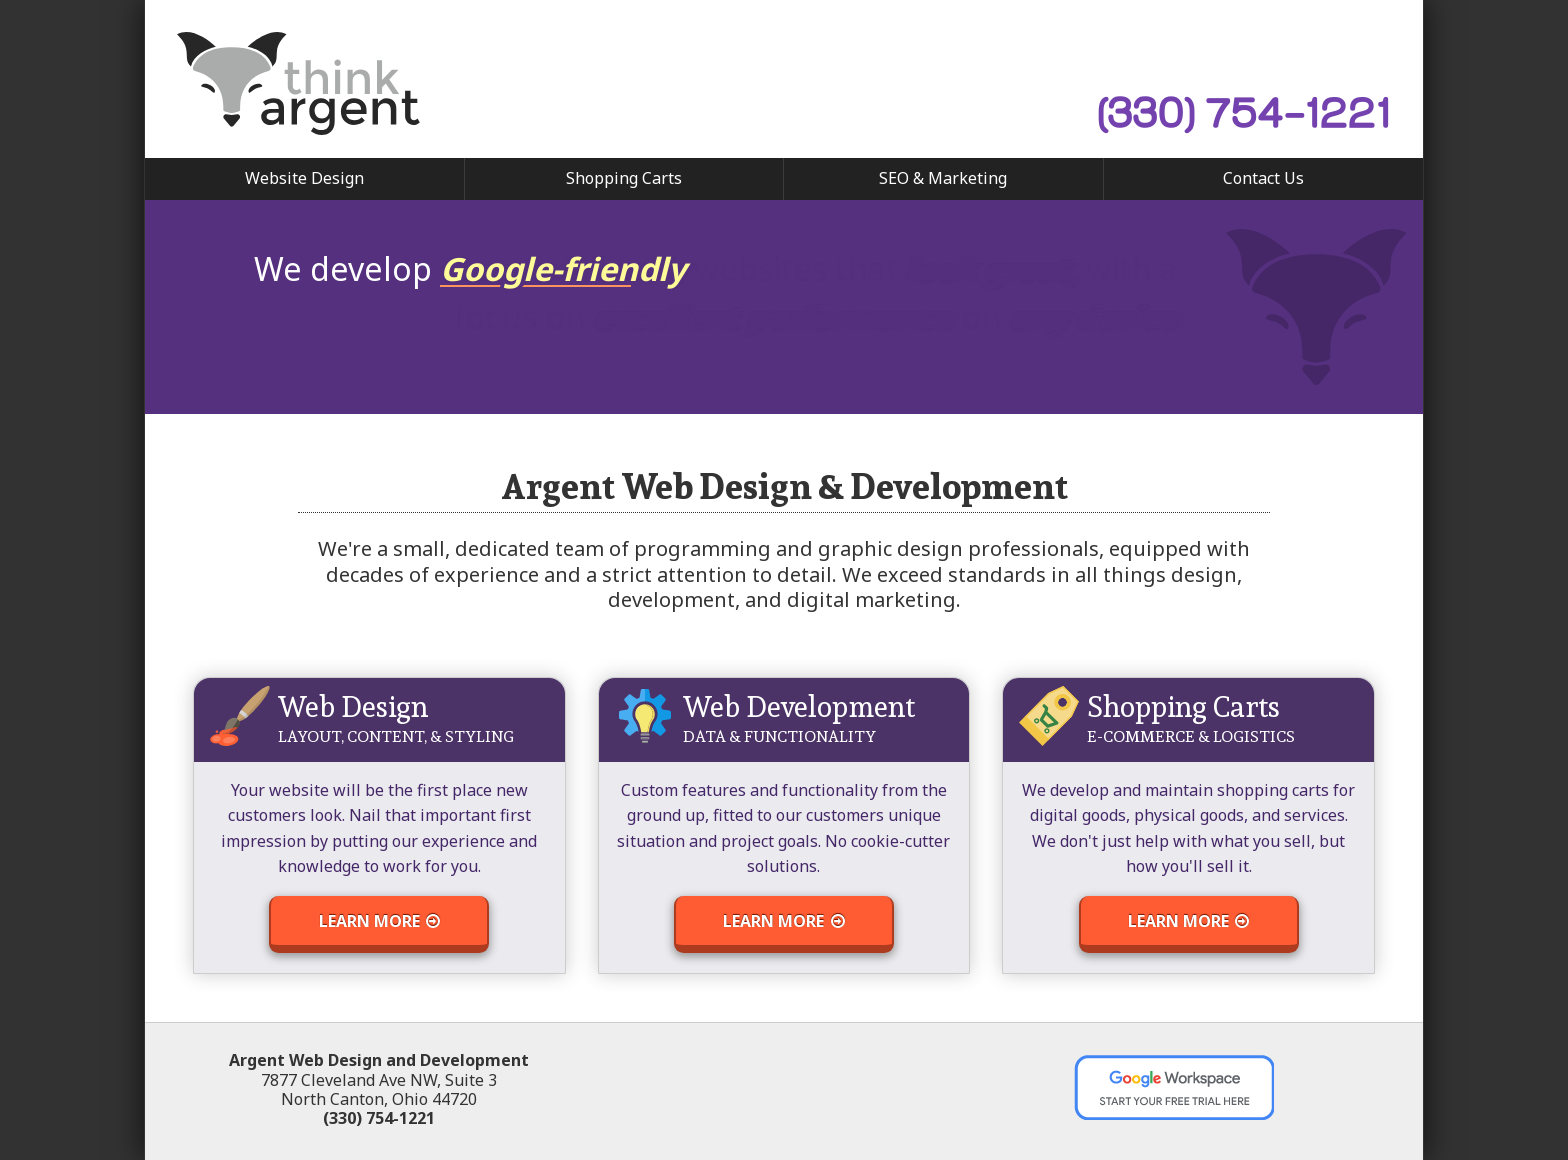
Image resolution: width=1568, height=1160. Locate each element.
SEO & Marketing (943, 178)
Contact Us (1263, 178)
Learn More (379, 921)
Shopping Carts (624, 178)
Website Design (304, 178)
